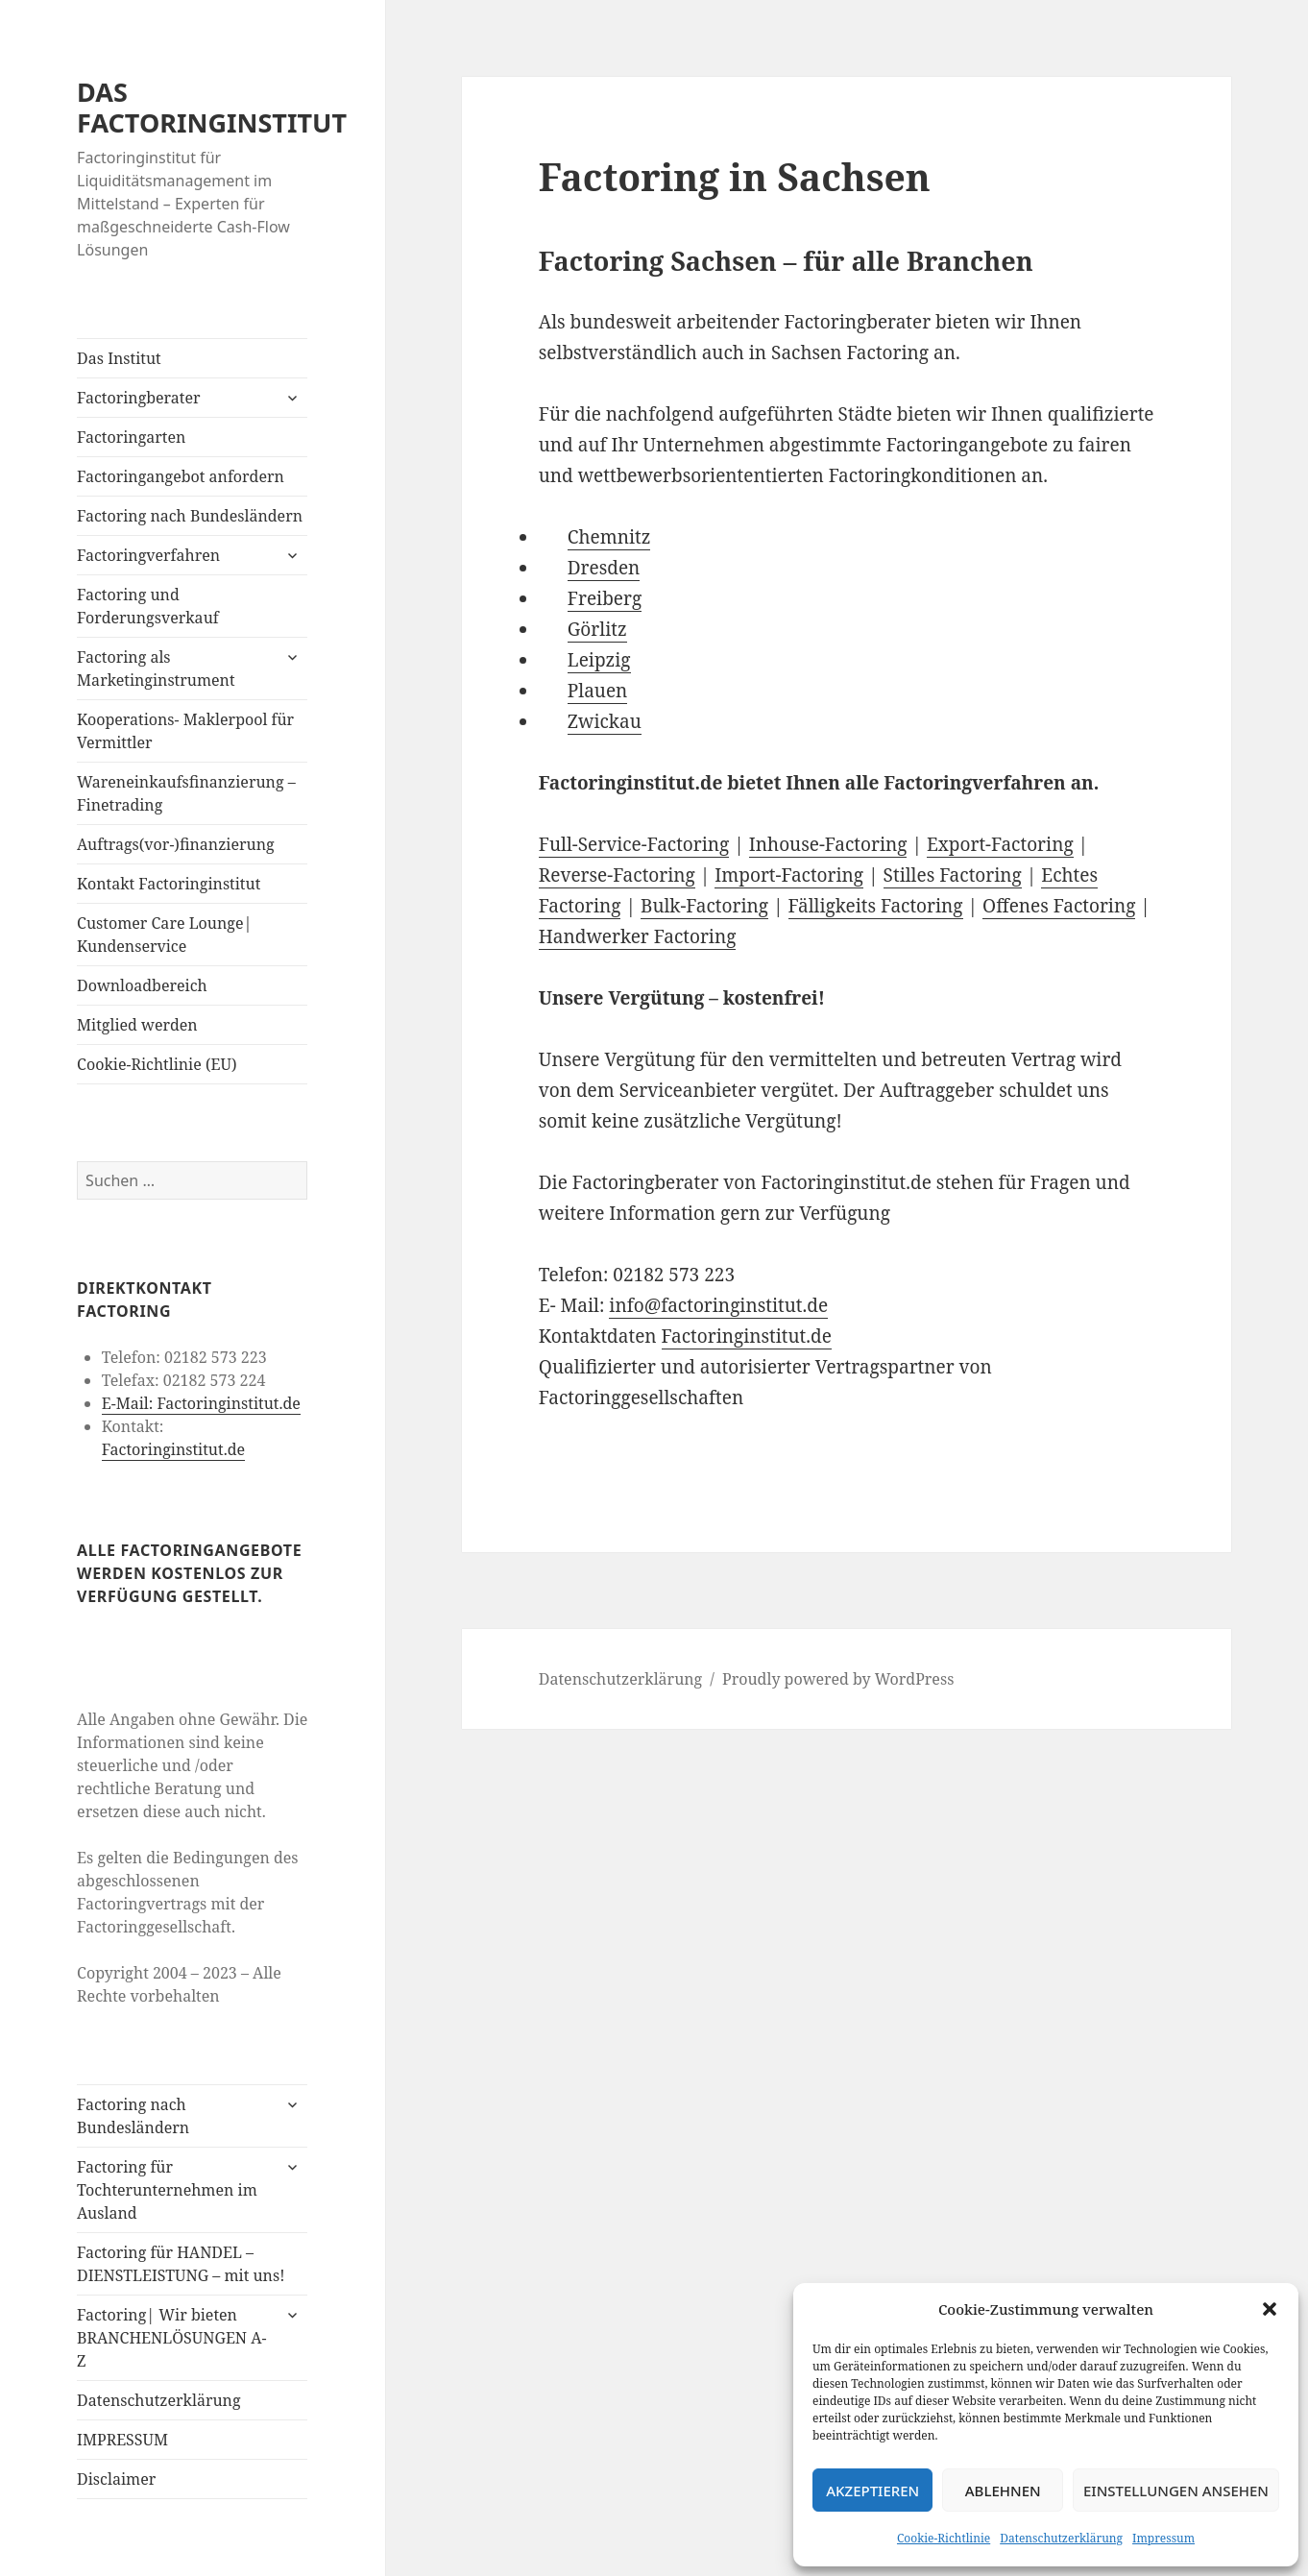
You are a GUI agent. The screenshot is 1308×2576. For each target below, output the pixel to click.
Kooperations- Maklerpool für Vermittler (185, 731)
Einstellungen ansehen (1176, 2490)
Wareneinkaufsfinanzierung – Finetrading (186, 793)
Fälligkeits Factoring (875, 905)
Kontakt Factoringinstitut (168, 883)
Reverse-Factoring (617, 875)
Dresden (604, 567)
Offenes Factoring (1058, 905)
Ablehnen (1003, 2490)
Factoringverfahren (148, 555)
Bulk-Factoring (704, 905)
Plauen (598, 690)
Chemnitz (609, 536)
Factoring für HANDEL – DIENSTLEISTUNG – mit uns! (180, 2264)
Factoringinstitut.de (173, 1449)
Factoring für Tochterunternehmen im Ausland (167, 2190)
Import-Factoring (789, 875)
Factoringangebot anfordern (180, 476)
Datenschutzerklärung (1061, 2538)
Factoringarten (131, 437)
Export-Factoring (1000, 844)
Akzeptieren (872, 2490)
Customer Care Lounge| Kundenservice (164, 934)
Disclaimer (116, 2479)
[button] (1269, 2309)
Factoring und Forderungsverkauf (148, 606)
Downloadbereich (142, 985)
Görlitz (597, 629)
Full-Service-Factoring (634, 844)
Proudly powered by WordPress (838, 1678)
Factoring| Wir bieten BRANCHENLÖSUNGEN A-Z (171, 2337)
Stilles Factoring (953, 875)
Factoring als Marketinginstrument (155, 668)
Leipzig (599, 659)
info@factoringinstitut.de (718, 1305)
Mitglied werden (137, 1024)
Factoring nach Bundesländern (190, 515)
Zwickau (605, 721)
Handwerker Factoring (638, 936)
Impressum (1163, 2538)
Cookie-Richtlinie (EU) (156, 1064)
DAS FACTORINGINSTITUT (212, 107)
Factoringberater (138, 397)
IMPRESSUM (122, 2439)
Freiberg (605, 598)
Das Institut (119, 358)
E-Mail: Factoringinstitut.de (201, 1403)
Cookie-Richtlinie (943, 2538)
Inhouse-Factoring (828, 844)
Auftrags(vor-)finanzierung (176, 844)
